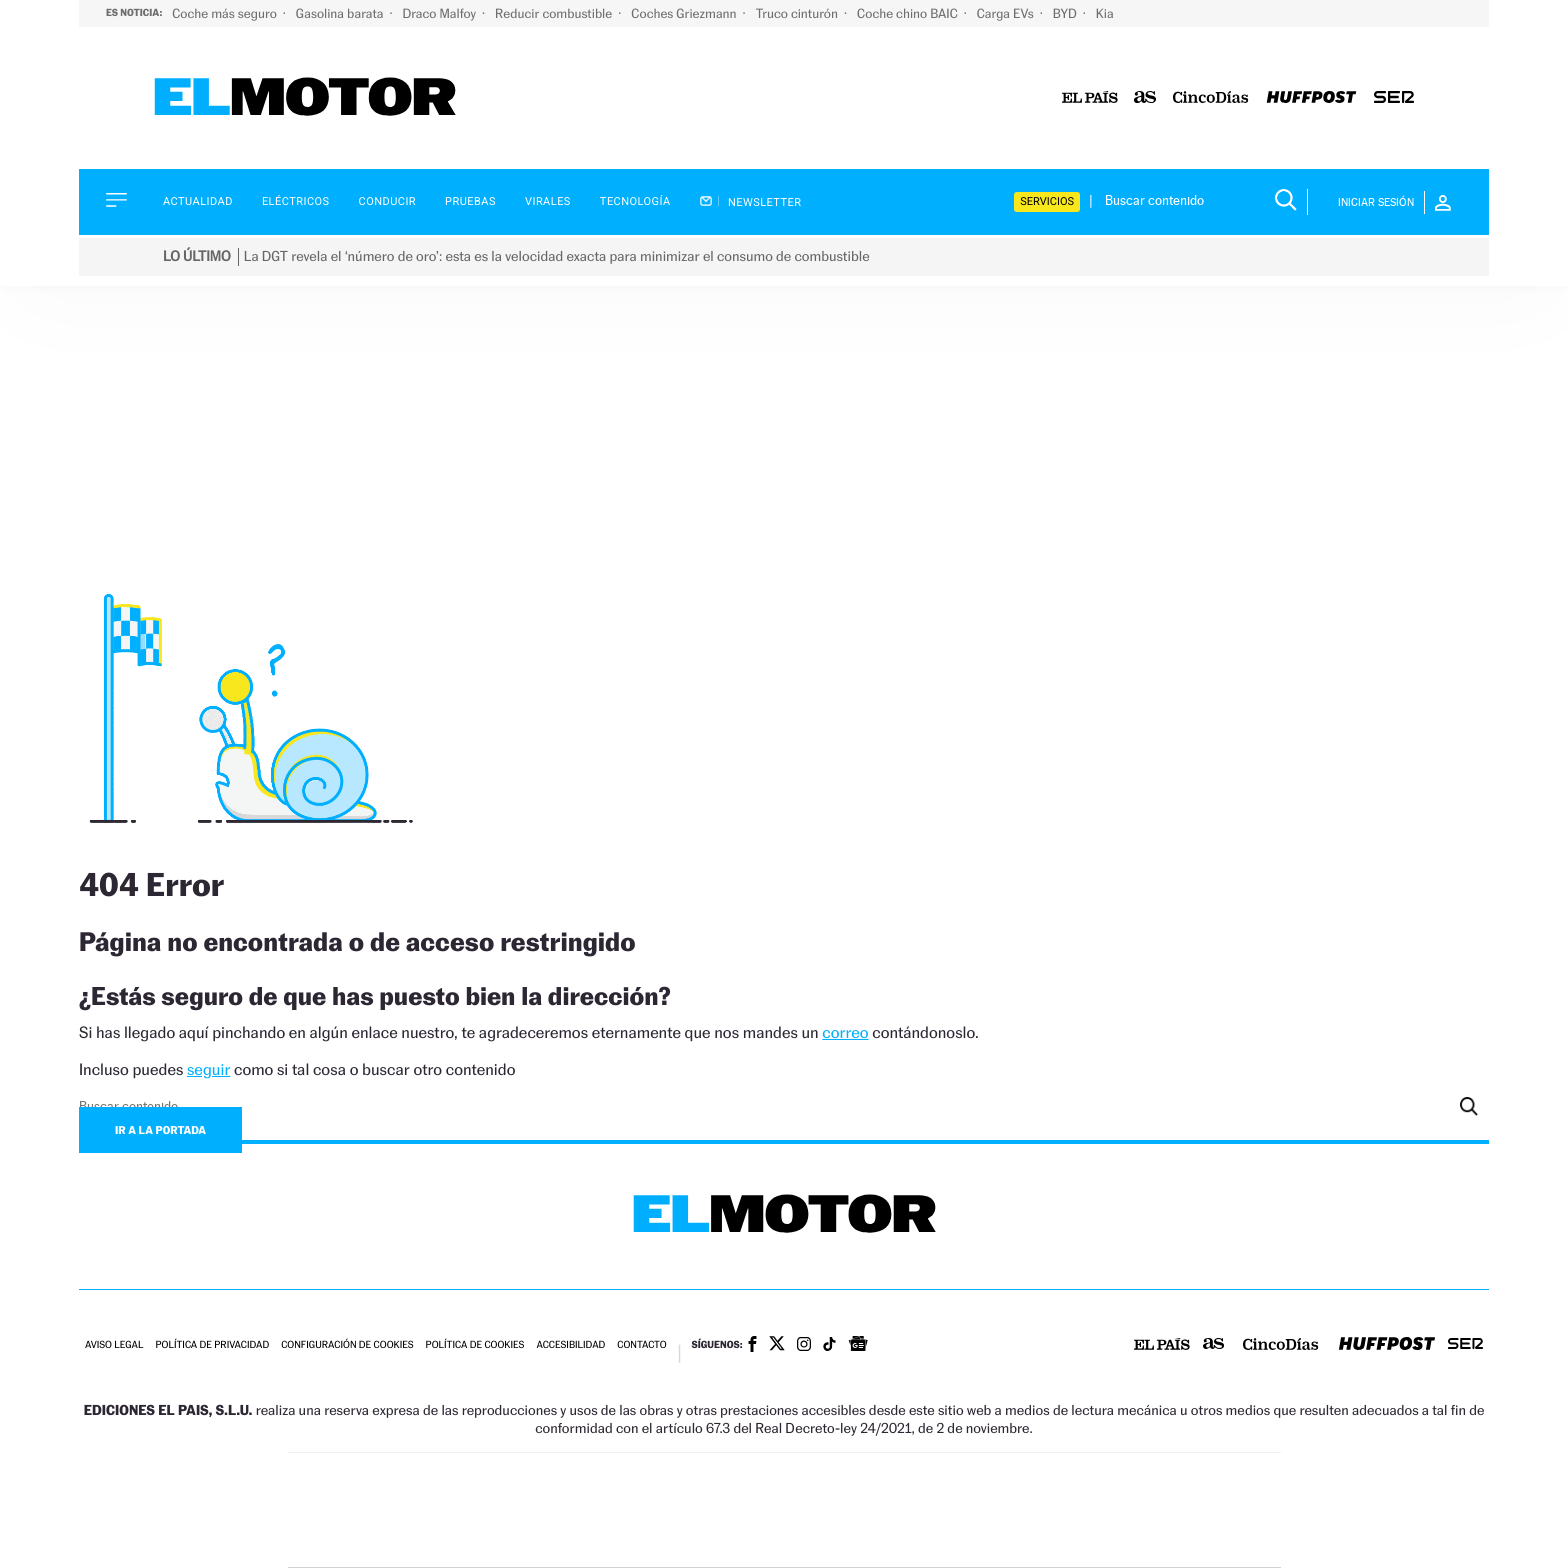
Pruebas (470, 201)
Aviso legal (114, 1345)
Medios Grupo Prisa (377, 1545)
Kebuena (1122, 1510)
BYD (1066, 13)
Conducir (388, 201)
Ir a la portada (160, 1130)
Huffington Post (582, 1510)
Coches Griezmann (685, 13)
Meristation (1094, 1540)
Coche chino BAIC (909, 13)
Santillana (745, 1480)
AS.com (1000, 1480)
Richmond (543, 1540)
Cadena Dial (903, 1510)
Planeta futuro (1050, 1510)
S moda (909, 1540)
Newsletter (751, 202)
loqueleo (998, 1540)
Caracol (1140, 1480)
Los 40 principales (651, 1480)
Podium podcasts (740, 1540)
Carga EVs (1007, 13)
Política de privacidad (212, 1345)
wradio (750, 1510)
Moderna (641, 1540)
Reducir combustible (555, 13)
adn (1066, 1480)
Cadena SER (937, 1480)
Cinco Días (827, 1510)
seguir (208, 1069)
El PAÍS (555, 1480)
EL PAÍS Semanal (976, 1510)
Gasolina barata (341, 13)
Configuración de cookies (347, 1345)
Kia (1105, 13)
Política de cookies (475, 1345)
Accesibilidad (570, 1345)
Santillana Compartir (851, 1480)
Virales (548, 201)
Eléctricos (296, 201)
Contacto (641, 1345)
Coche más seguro (226, 13)
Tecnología (635, 201)
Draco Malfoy (440, 13)
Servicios (1047, 201)
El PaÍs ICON (826, 1540)
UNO (693, 1510)
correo (845, 1032)
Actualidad (198, 201)
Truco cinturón (798, 13)
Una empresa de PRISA (378, 1496)
